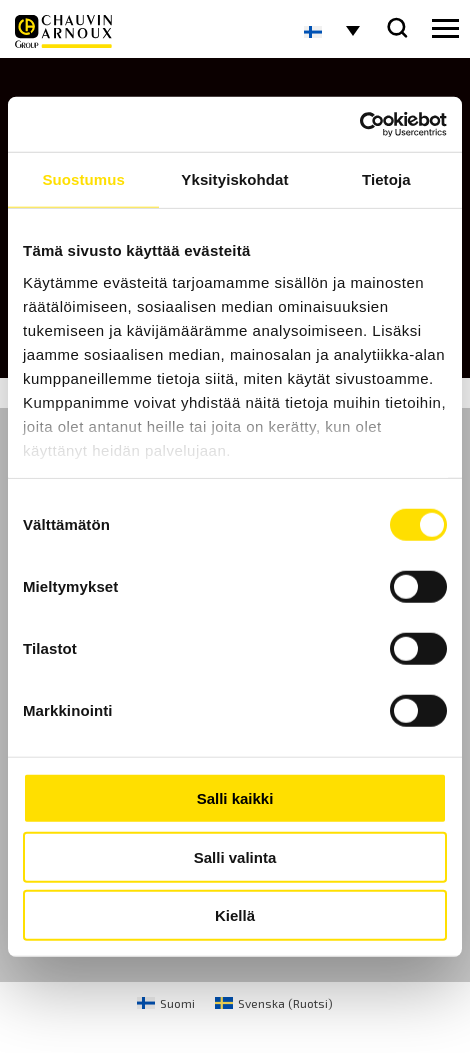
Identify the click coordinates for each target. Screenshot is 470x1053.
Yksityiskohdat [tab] (234, 179)
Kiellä (235, 915)
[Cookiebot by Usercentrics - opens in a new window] (359, 124)
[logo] (63, 31)
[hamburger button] (445, 29)
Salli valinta (235, 856)
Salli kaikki (235, 798)
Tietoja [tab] (386, 179)
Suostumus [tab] (83, 179)
